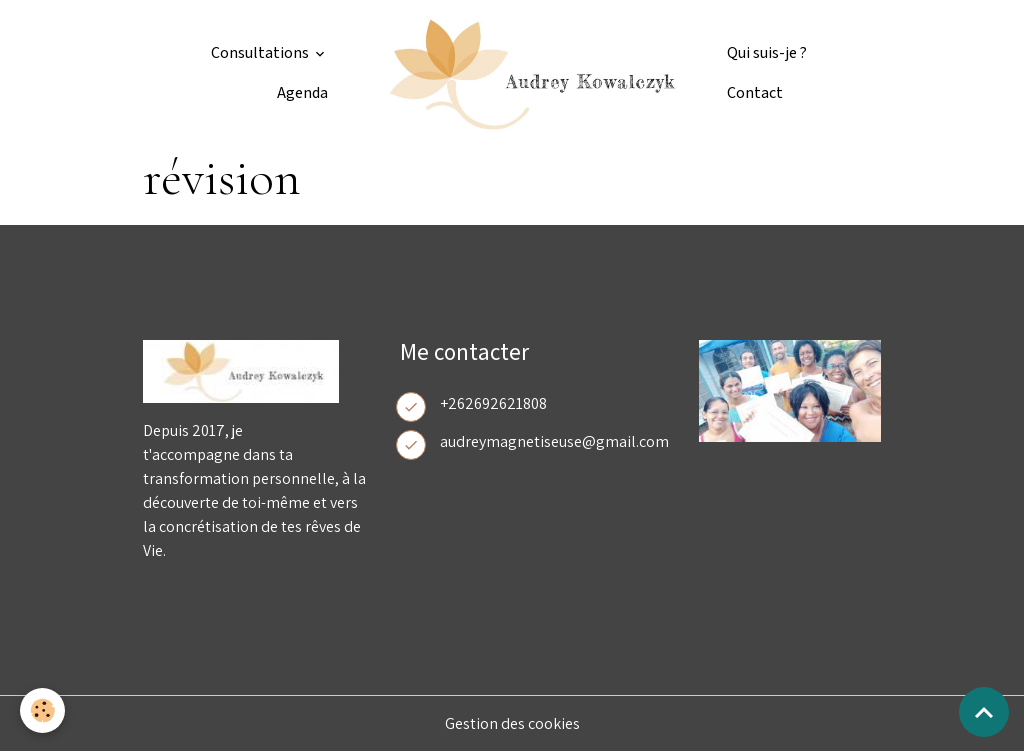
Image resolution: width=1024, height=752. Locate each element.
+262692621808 (493, 403)
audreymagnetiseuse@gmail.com (554, 441)
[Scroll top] (984, 712)
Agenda (302, 93)
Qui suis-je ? (767, 53)
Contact (755, 93)
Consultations (261, 53)
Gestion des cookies (512, 723)
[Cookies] (42, 710)
